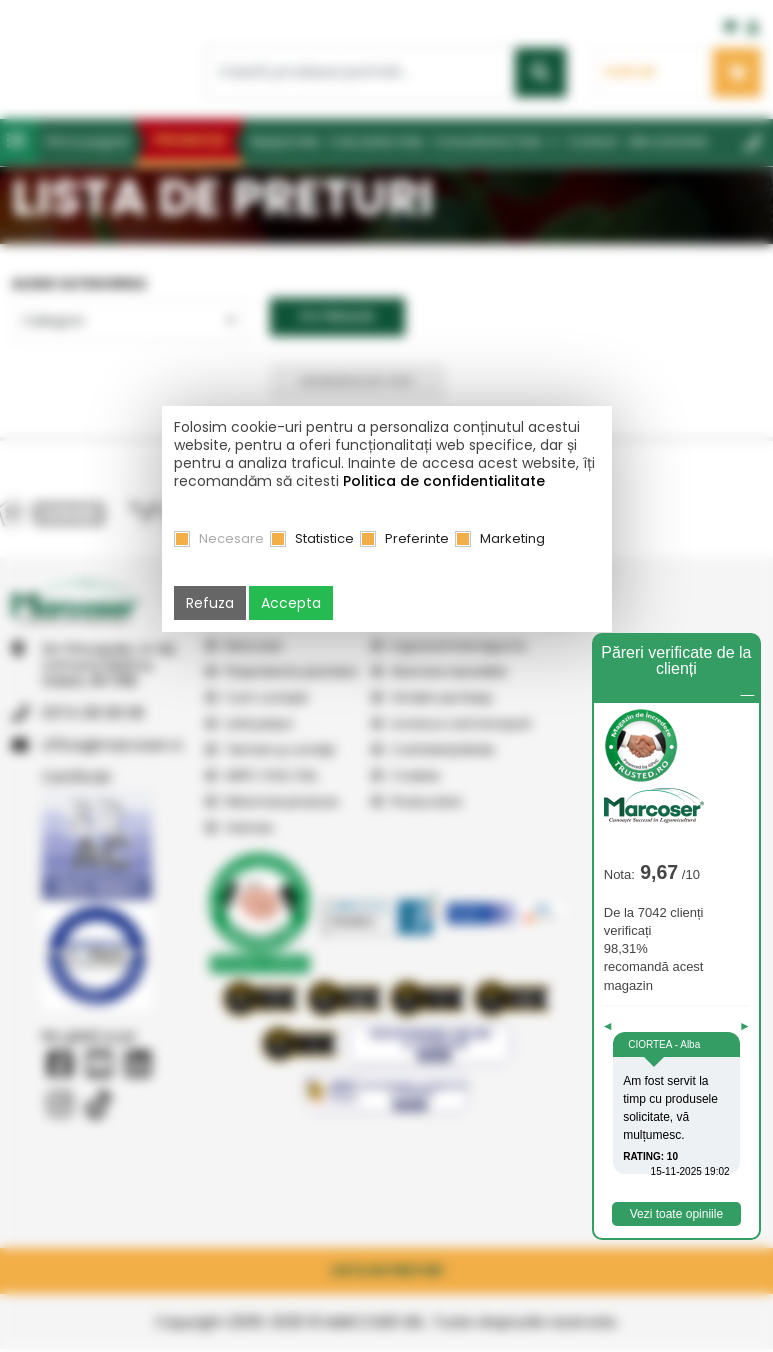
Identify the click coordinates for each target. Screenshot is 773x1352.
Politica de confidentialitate (444, 481)
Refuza (210, 603)
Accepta (291, 603)
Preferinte (417, 538)
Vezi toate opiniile (676, 1217)
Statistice (324, 538)
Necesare (231, 538)
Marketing (512, 538)
